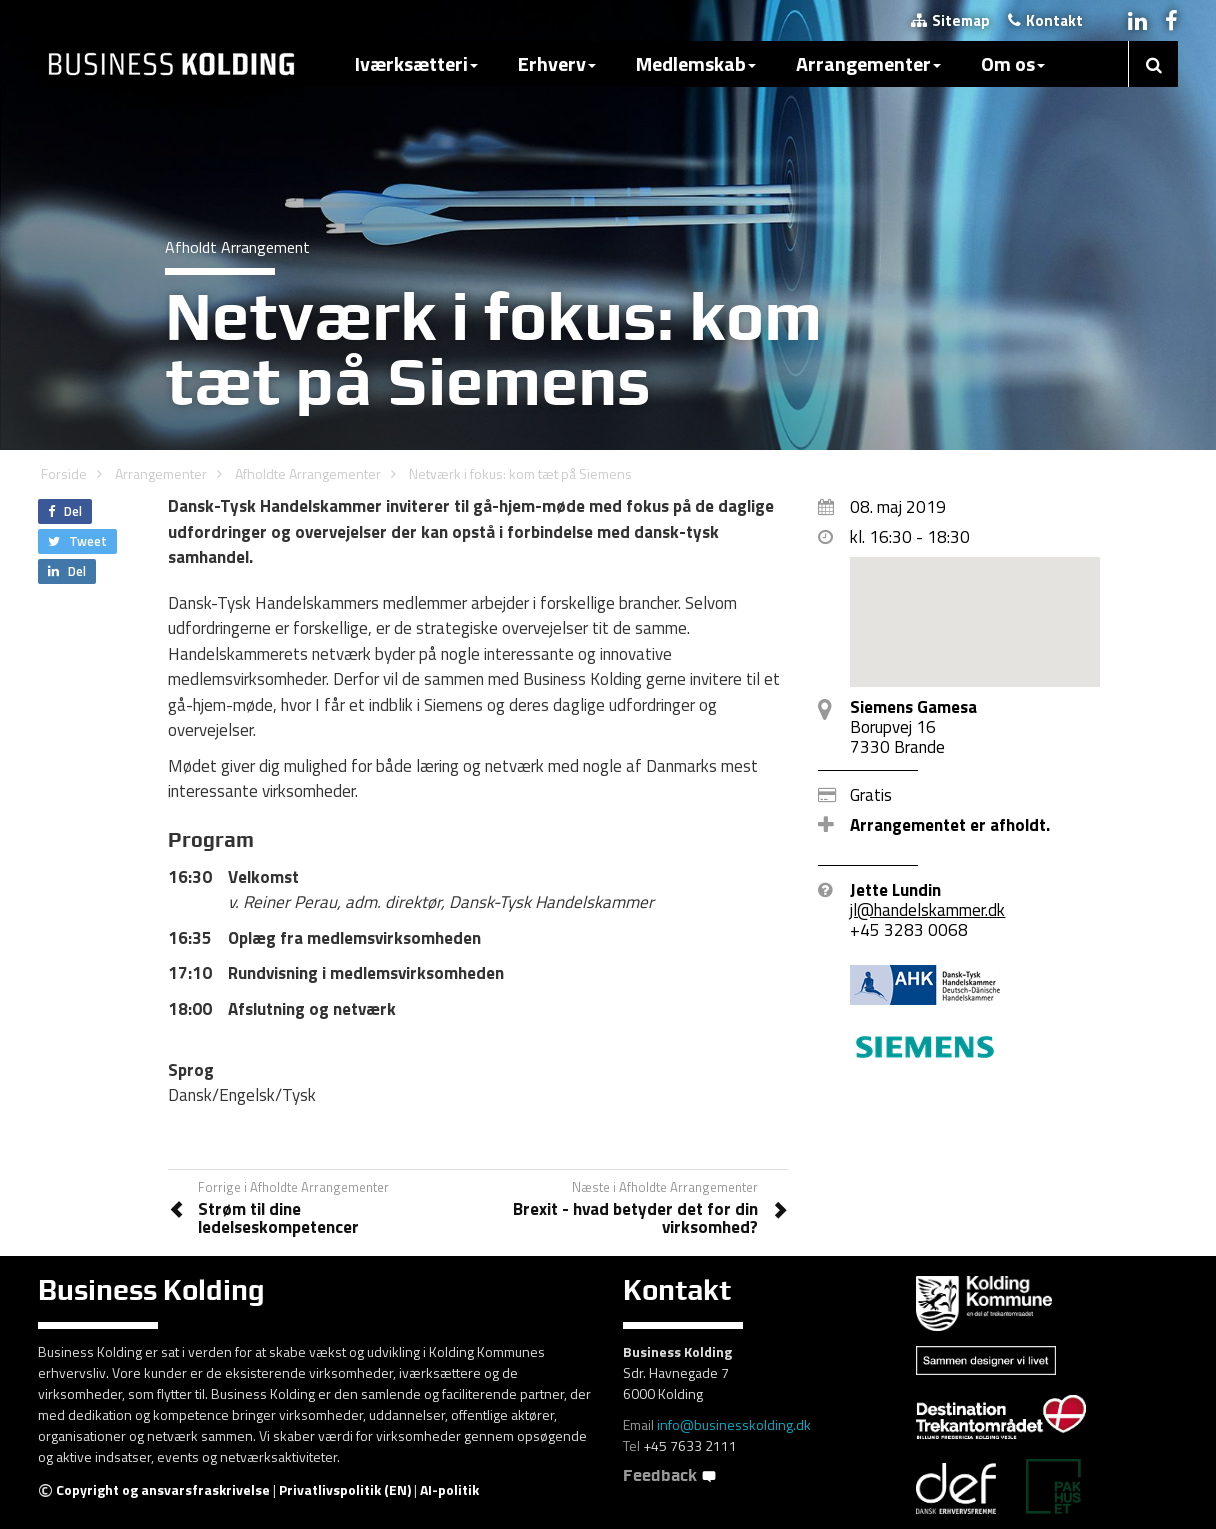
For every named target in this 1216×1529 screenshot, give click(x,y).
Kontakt (1045, 20)
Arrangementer (868, 63)
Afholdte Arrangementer (308, 473)
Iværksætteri (416, 63)
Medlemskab (696, 63)
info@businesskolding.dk (734, 1424)
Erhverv (557, 63)
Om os (1013, 63)
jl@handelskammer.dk (927, 910)
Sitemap (950, 20)
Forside (64, 473)
